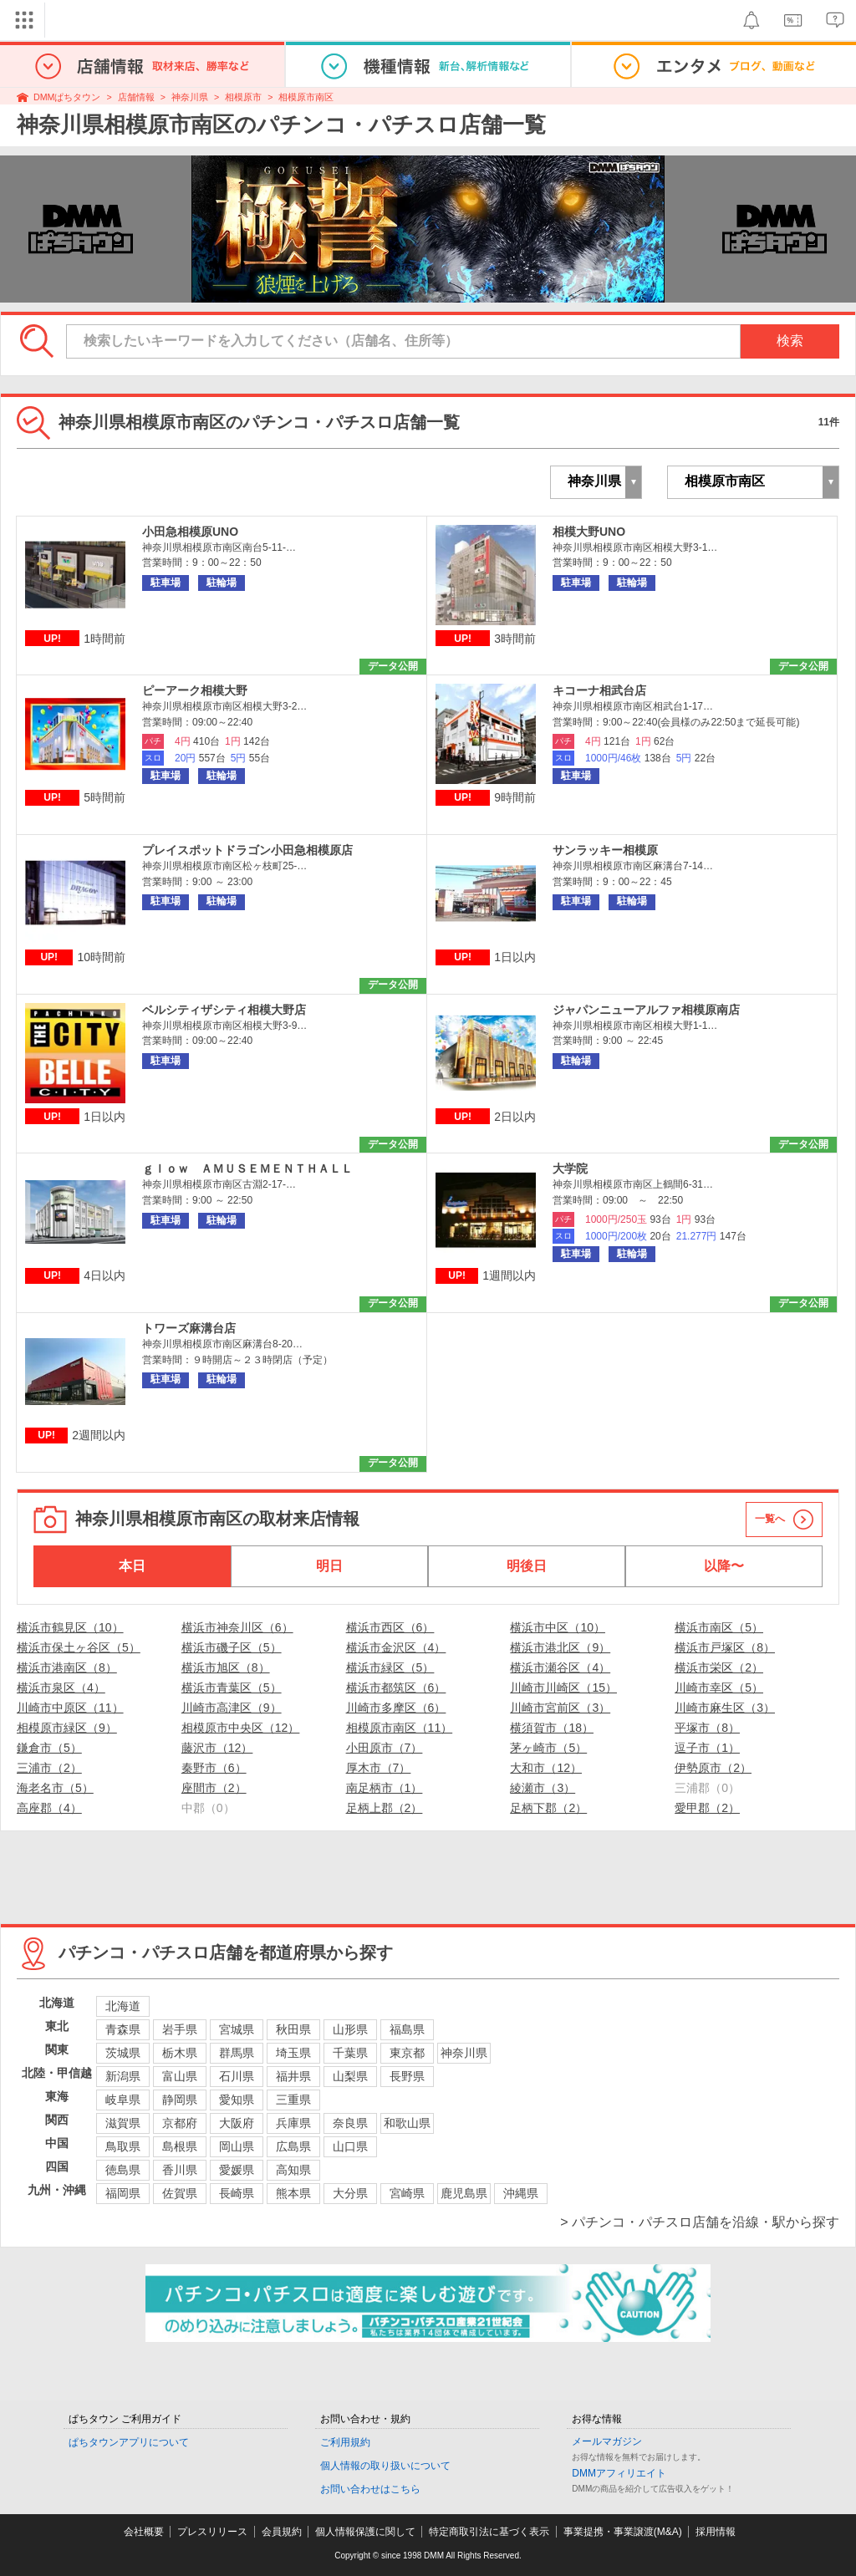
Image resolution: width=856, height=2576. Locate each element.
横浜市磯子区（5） (231, 1647)
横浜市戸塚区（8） (725, 1647)
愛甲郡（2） (707, 1808)
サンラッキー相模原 (605, 850)
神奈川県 (189, 97)
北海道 (122, 2006)
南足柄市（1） (384, 1788)
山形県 (350, 2029)
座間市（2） (214, 1788)
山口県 (350, 2146)
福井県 (293, 2076)
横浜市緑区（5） (390, 1667)
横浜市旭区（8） (225, 1667)
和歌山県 (407, 2123)
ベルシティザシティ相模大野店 (224, 1009)
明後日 (527, 1566)
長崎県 (236, 2193)
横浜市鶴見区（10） (70, 1627)
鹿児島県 (464, 2193)
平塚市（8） (707, 1727)
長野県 (407, 2076)
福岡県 (122, 2193)
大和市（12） (546, 1768)
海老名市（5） (55, 1788)
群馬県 (236, 2052)
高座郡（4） (49, 1808)
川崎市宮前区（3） (560, 1707)
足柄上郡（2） (384, 1808)
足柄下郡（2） (548, 1808)
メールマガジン (607, 2441)
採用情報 (716, 2532)
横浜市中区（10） (557, 1627)
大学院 (570, 1168)
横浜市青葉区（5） (231, 1687)
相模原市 (243, 97)
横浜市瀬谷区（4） (560, 1667)
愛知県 (236, 2099)
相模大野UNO (589, 531)
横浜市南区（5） (719, 1627)
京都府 (179, 2123)
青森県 (122, 2029)
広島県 (293, 2146)
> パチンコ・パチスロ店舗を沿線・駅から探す (699, 2222)
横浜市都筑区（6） (396, 1687)
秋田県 (293, 2029)
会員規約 (282, 2532)
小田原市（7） (384, 1748)
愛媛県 (236, 2169)
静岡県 (179, 2099)
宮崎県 (407, 2193)
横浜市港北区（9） (560, 1647)
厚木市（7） (378, 1768)
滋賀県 (122, 2123)
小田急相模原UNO (190, 531)
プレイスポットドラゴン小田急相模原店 (247, 850)
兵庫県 (293, 2123)
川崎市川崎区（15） (563, 1687)
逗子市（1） (707, 1748)
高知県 (293, 2169)
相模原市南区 (306, 97)
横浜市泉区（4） (61, 1687)
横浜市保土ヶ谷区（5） (78, 1647)
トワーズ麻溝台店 (189, 1328)
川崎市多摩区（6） (396, 1707)
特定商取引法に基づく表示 (489, 2532)
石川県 (236, 2076)
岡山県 (236, 2146)
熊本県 (293, 2193)
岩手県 (179, 2029)
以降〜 (724, 1566)
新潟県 (122, 2076)
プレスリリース (212, 2532)
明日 (329, 1566)
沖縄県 (520, 2193)
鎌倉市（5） (49, 1748)
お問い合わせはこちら (370, 2489)
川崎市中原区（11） (70, 1707)
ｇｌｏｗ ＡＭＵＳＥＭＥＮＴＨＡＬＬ (247, 1168)
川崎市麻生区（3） (725, 1707)
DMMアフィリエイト (619, 2473)
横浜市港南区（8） (67, 1667)
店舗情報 (136, 97)
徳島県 (122, 2169)
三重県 (293, 2099)
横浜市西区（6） (390, 1627)
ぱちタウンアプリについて (129, 2442)
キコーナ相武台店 (599, 690)
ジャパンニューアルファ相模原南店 (646, 1009)
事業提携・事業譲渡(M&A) (622, 2532)
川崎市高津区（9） (231, 1707)
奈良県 (350, 2123)
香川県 (179, 2169)
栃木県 (179, 2052)
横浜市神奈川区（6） (237, 1627)
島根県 (179, 2146)
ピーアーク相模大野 (194, 690)
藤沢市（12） (217, 1748)
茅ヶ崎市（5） (548, 1748)
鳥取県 (122, 2146)
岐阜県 (122, 2099)
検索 (790, 340)
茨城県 (122, 2052)
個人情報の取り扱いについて (385, 2466)
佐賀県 (179, 2193)
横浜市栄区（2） (719, 1667)
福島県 (407, 2029)
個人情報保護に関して (365, 2532)
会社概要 (144, 2532)
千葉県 (350, 2052)
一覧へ (770, 1519)
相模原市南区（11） (399, 1727)
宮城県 (236, 2029)
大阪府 (236, 2123)
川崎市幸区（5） (719, 1687)
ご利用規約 (345, 2442)
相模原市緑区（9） (67, 1727)
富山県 (179, 2076)
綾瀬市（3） (542, 1788)
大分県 (350, 2193)
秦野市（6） (214, 1768)
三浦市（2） (49, 1768)
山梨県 (350, 2076)
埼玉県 (293, 2052)
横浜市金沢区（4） (396, 1647)
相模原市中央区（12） (240, 1727)
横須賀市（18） (552, 1727)
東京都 (407, 2052)
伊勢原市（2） (713, 1768)
